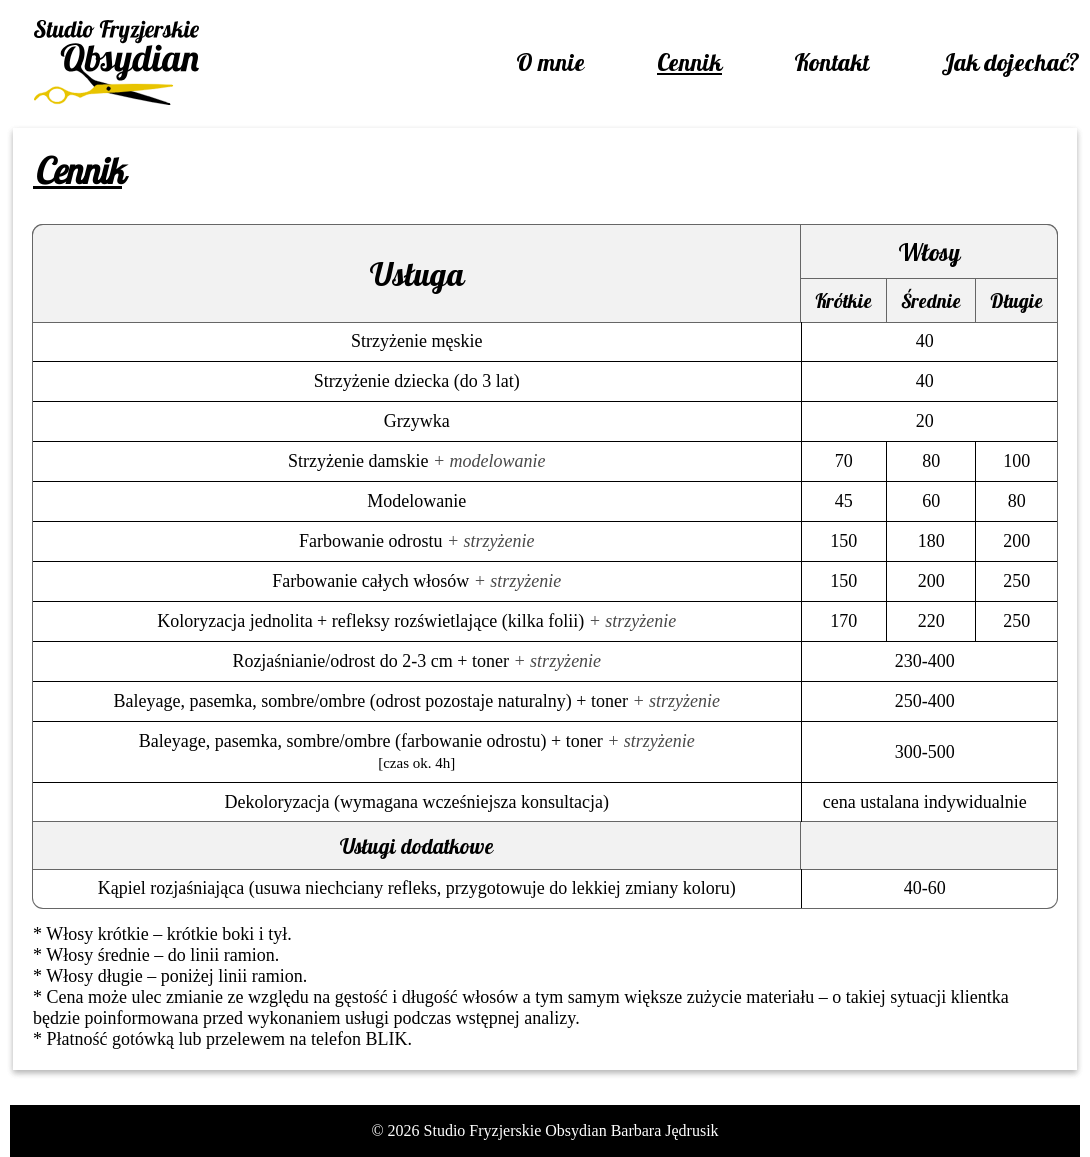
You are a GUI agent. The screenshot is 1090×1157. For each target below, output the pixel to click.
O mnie (550, 62)
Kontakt (831, 62)
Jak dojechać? (1010, 62)
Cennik (689, 62)
